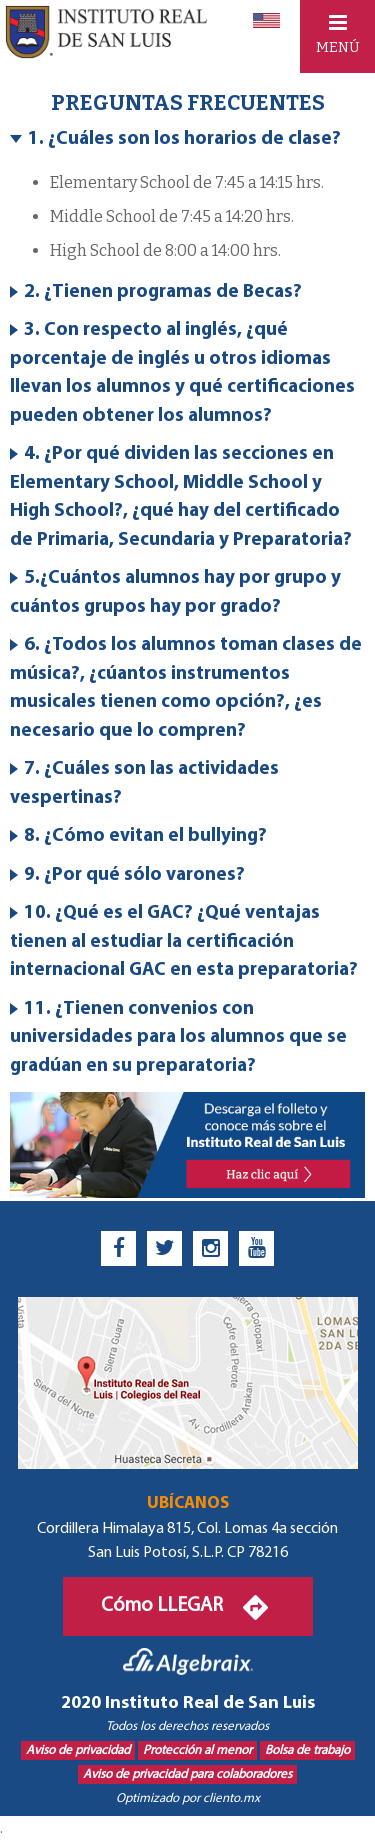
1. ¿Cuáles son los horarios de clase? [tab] (175, 139)
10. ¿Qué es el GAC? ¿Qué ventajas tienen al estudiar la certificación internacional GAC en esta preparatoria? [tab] (184, 942)
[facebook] (118, 1248)
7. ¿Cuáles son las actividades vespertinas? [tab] (144, 784)
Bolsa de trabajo (307, 1750)
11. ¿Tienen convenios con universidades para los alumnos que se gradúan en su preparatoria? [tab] (178, 1038)
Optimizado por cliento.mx (188, 1798)
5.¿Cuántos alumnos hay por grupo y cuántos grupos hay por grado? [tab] (175, 593)
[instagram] (210, 1248)
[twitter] (164, 1248)
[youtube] (256, 1248)
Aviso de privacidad (78, 1750)
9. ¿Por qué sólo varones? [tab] (127, 875)
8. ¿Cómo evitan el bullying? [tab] (138, 836)
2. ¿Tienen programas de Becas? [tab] (156, 292)
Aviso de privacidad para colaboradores (187, 1774)
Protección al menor (197, 1750)
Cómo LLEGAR (187, 1606)
